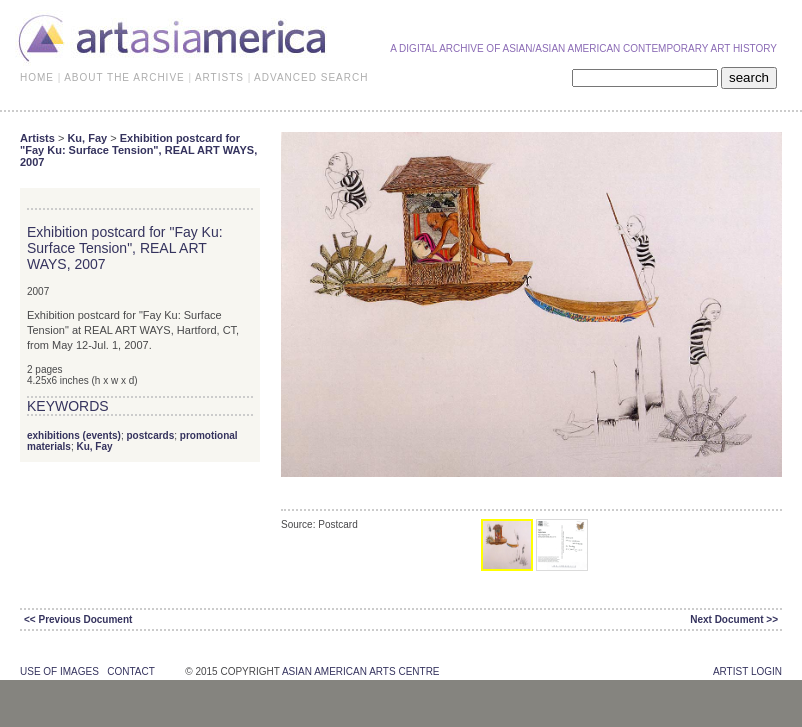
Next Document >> (734, 619)
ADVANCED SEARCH (311, 77)
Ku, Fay (87, 138)
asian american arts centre (361, 671)
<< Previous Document (78, 619)
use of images (59, 671)
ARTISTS (219, 77)
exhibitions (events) (74, 435)
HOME (37, 77)
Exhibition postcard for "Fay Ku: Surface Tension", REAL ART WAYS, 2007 (138, 150)
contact (130, 671)
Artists (37, 138)
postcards (150, 435)
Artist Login (747, 671)
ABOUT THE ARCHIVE (124, 77)
